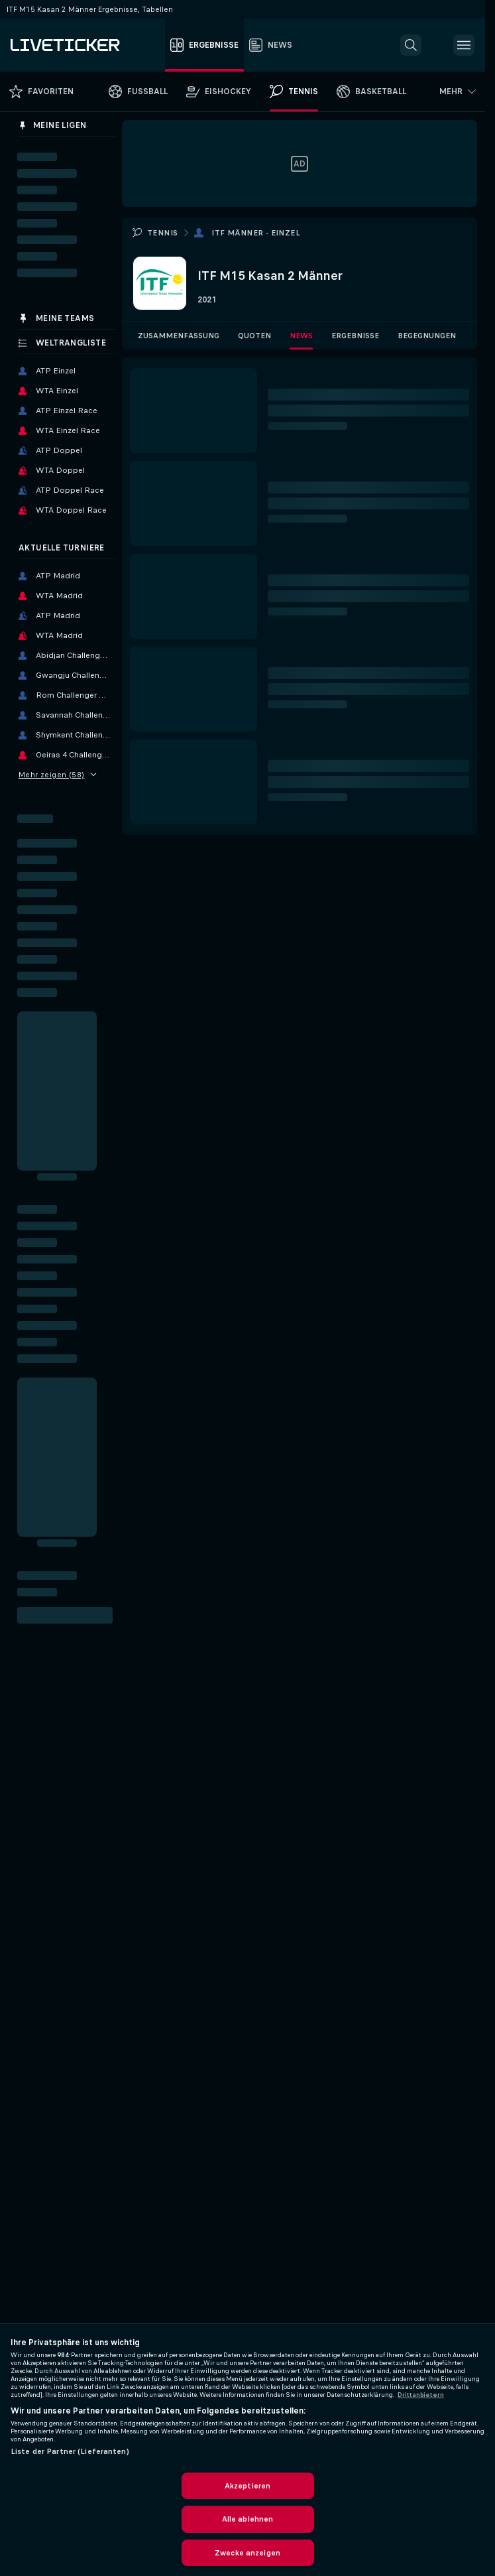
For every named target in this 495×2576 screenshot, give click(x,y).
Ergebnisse (355, 335)
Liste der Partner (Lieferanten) (70, 2451)
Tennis (162, 232)
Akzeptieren (247, 2485)
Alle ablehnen (248, 2519)
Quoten (254, 335)
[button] (410, 45)
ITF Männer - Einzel (255, 232)
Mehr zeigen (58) (58, 774)
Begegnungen (427, 335)
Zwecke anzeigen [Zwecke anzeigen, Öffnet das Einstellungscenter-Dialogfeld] (247, 2552)
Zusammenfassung (178, 335)
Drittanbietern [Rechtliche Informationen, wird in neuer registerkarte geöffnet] (421, 2395)
